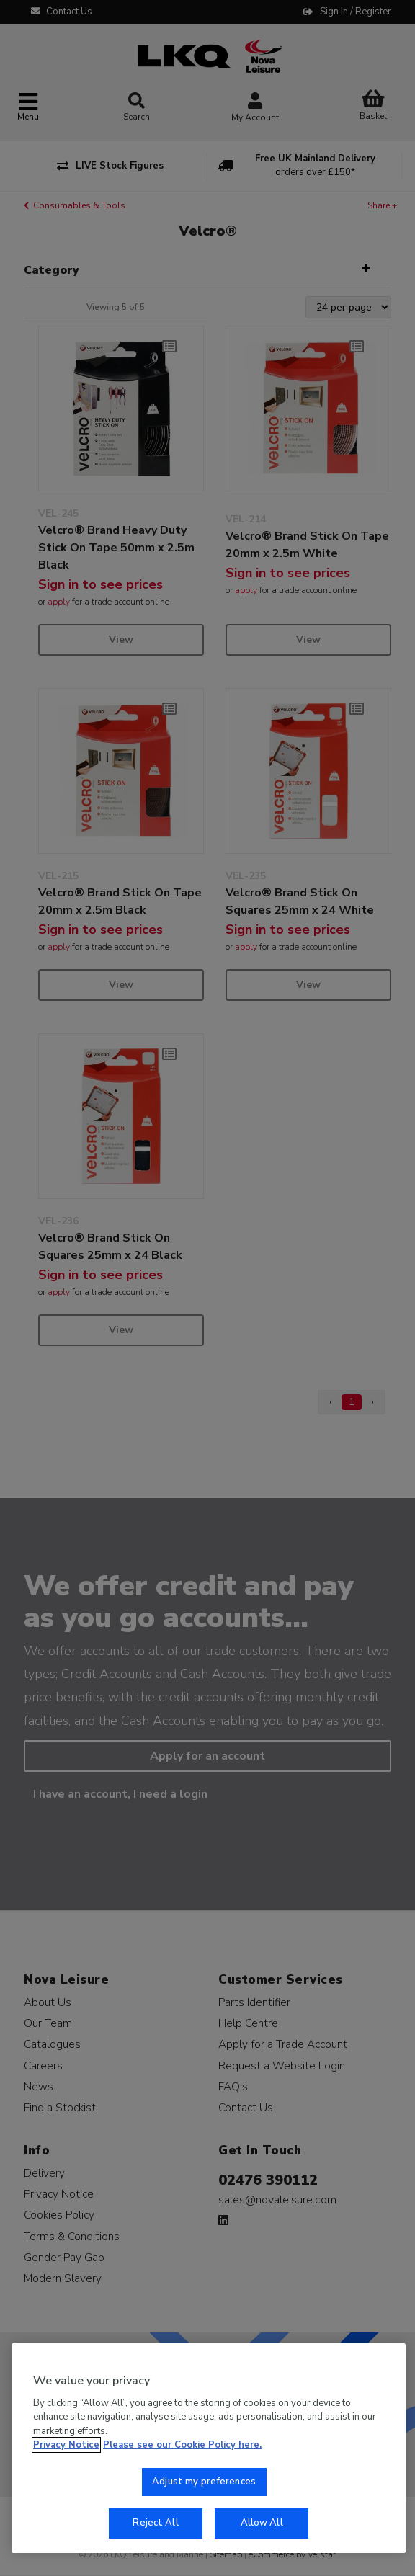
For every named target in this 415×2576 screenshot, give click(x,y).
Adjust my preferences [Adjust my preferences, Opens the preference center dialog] (204, 2481)
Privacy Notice (66, 2444)
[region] (209, 2448)
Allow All (262, 2522)
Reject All (155, 2522)
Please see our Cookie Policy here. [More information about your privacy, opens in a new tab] (182, 2444)
